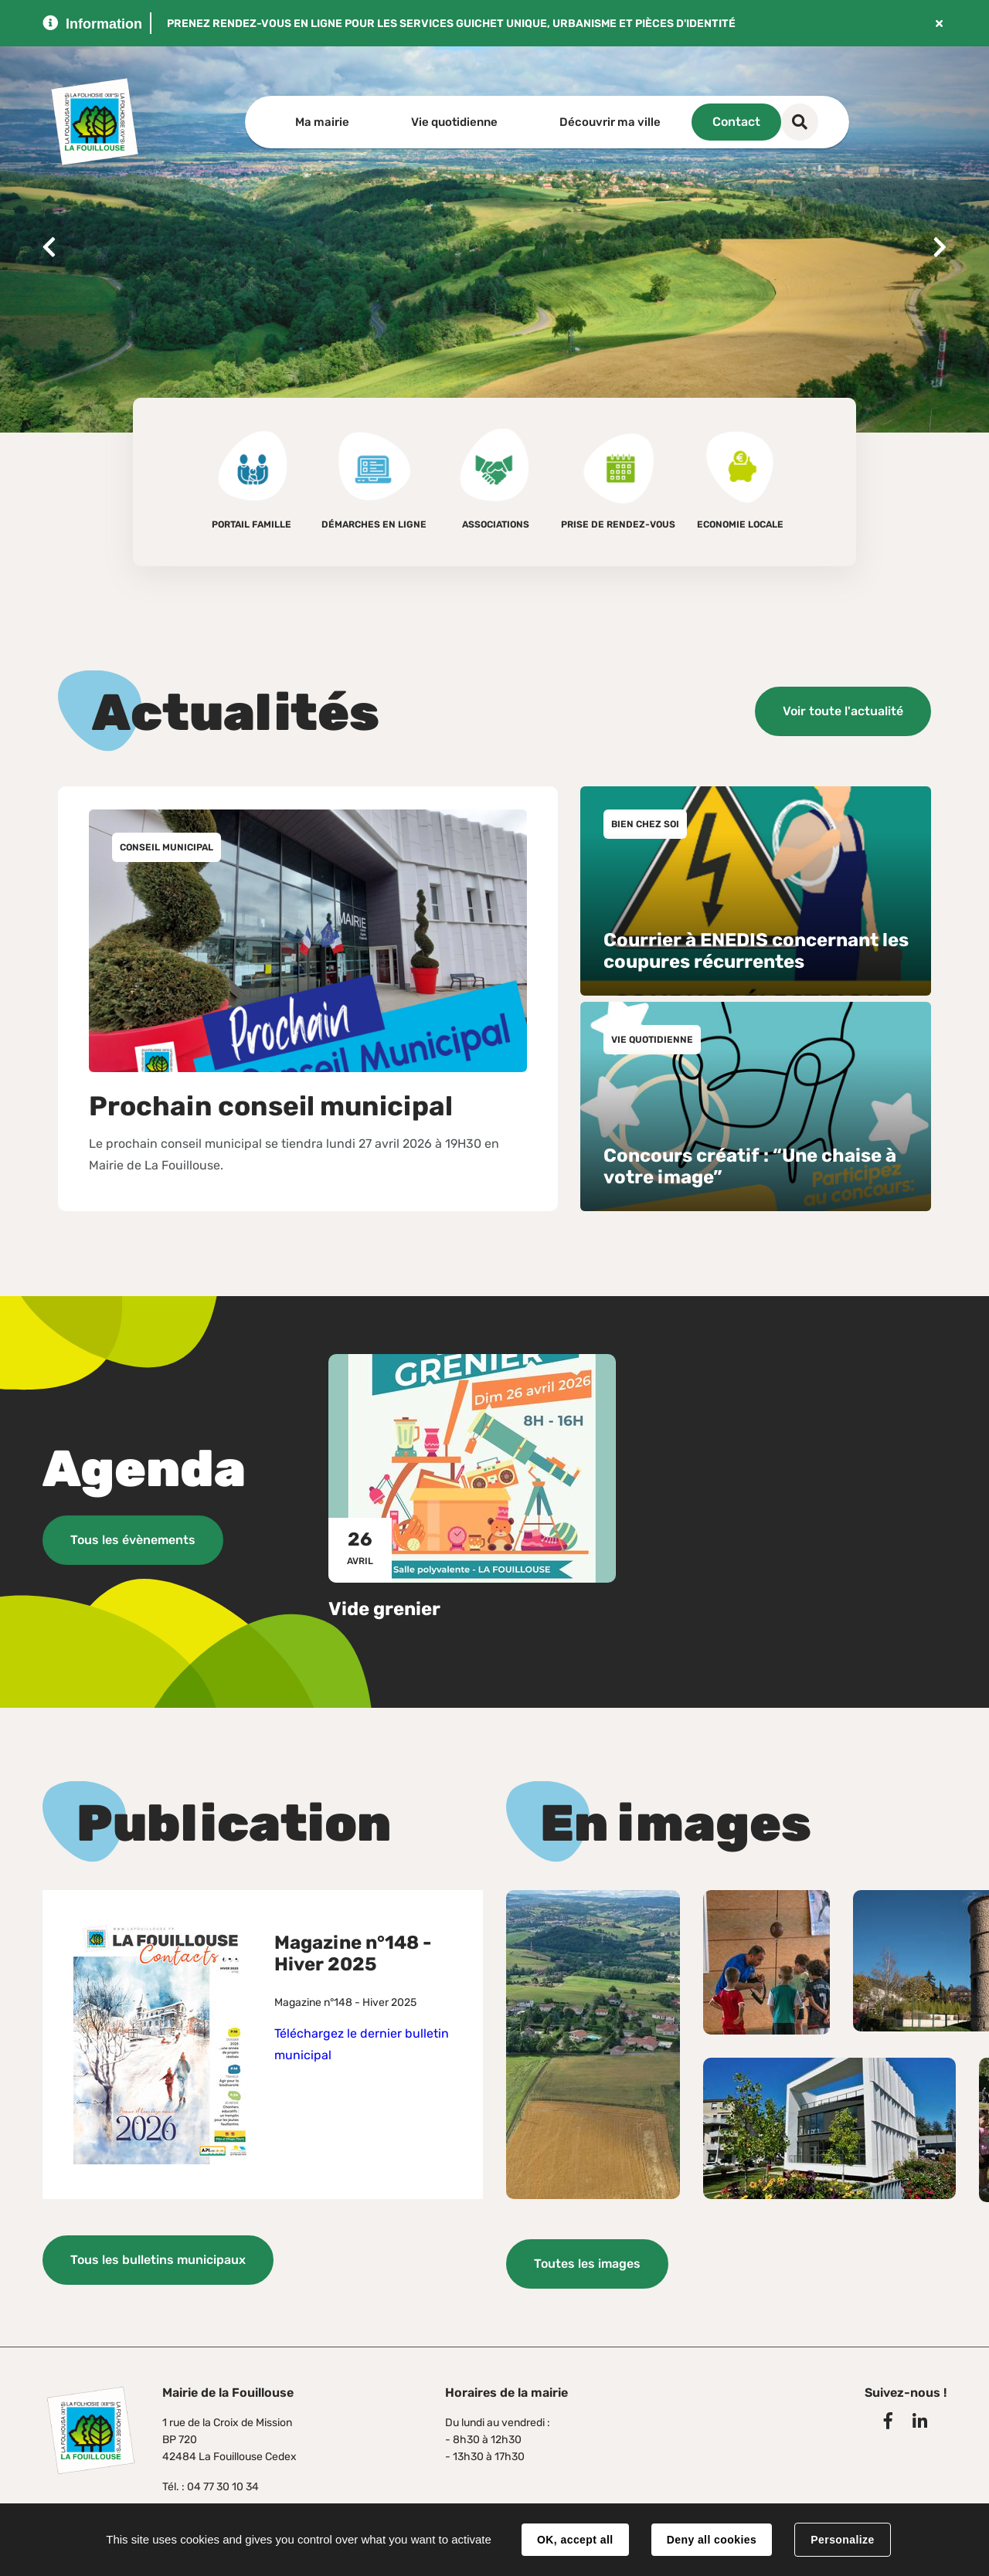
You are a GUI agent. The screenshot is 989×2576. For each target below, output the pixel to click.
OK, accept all (575, 2540)
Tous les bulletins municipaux (158, 2259)
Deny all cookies (711, 2540)
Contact (785, 121)
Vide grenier (384, 1608)
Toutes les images (587, 2262)
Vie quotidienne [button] (454, 122)
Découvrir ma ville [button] (610, 122)
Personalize (842, 2540)
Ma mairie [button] (322, 122)
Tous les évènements (132, 1539)
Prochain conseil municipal (271, 1106)
